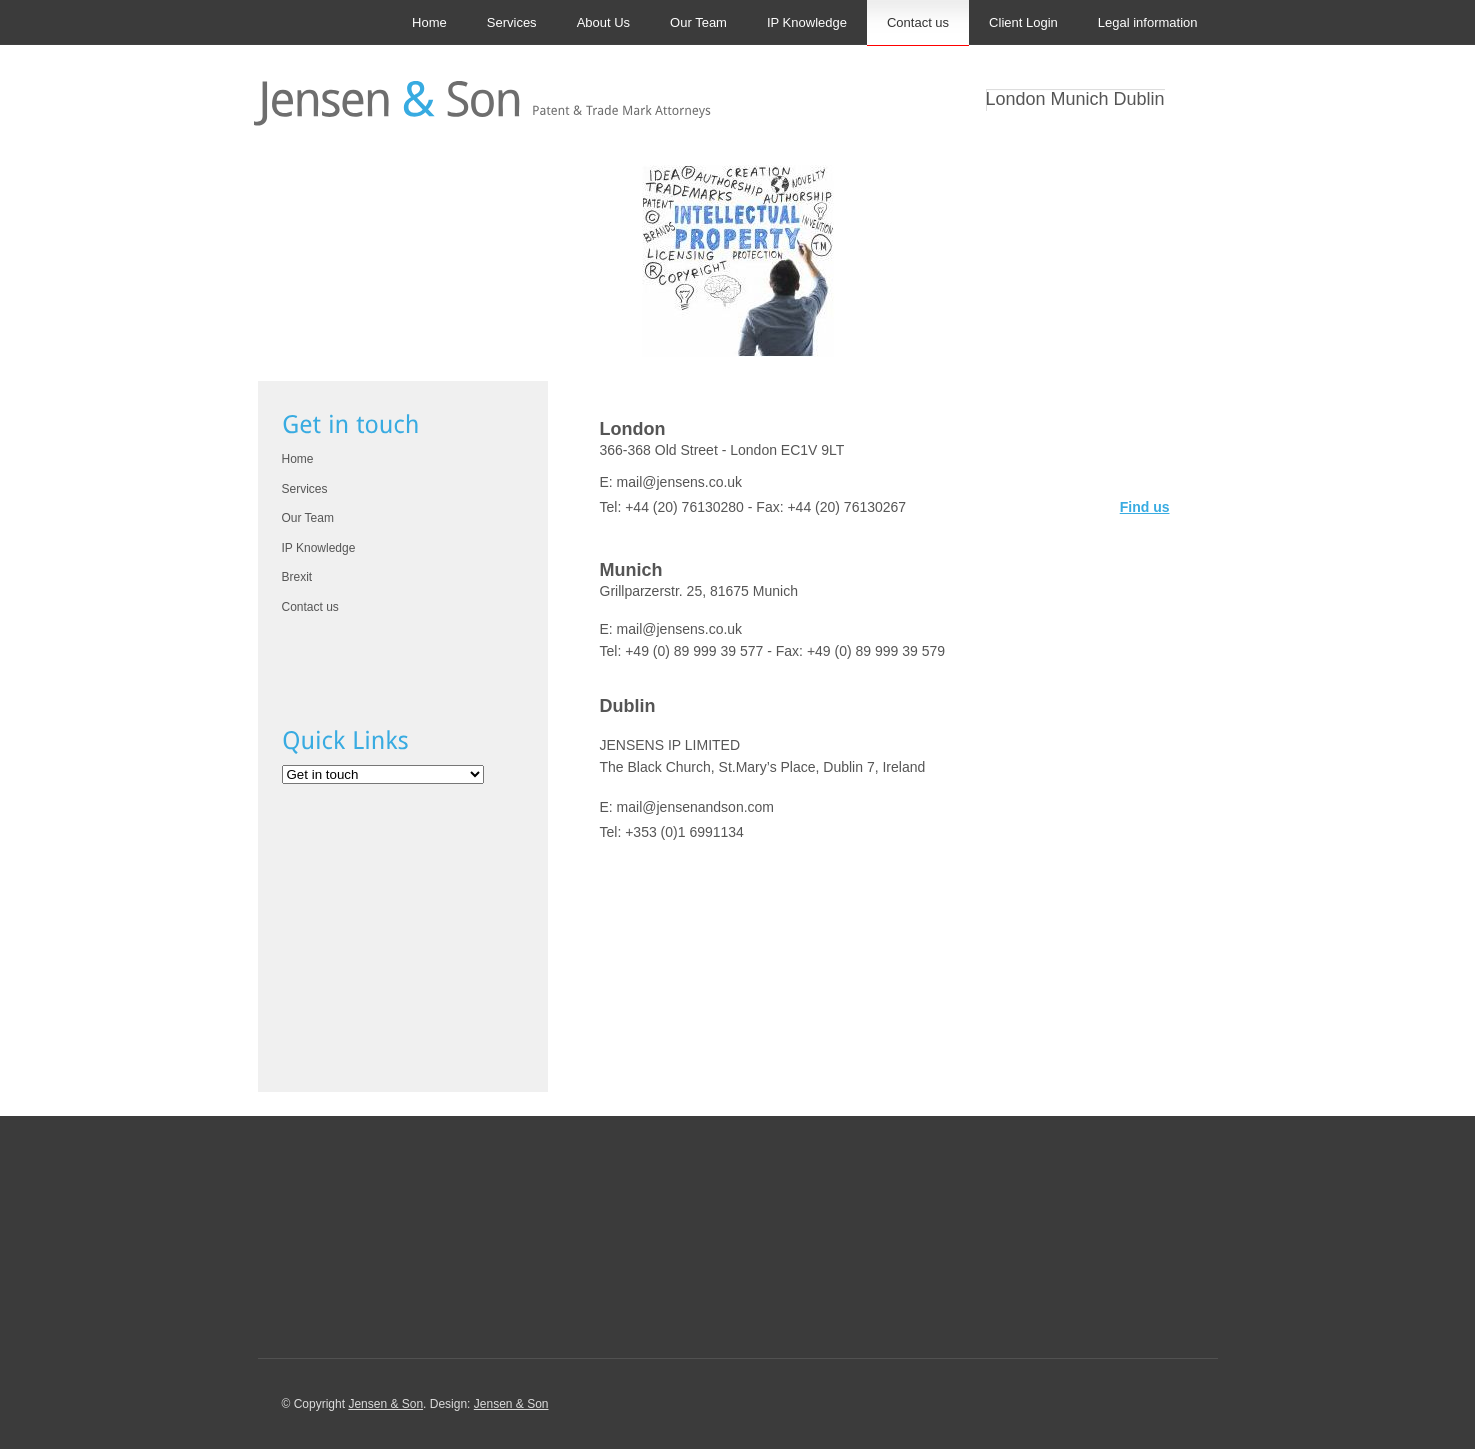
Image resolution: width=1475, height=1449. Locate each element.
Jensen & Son (385, 1404)
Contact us (918, 22)
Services (512, 22)
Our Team (698, 22)
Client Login (1023, 22)
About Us (603, 22)
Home (429, 22)
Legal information (1148, 22)
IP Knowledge (807, 22)
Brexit (297, 577)
